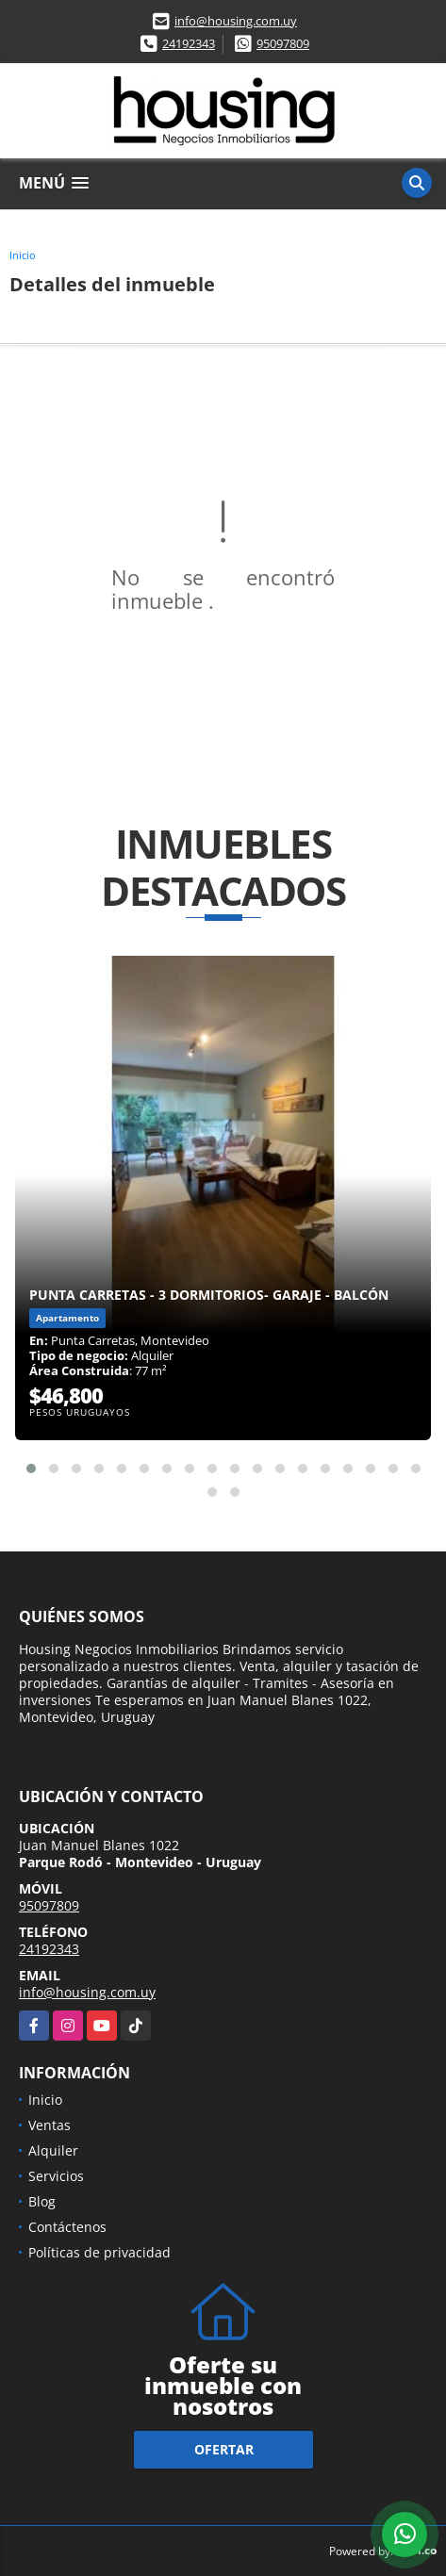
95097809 (282, 43)
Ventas (49, 2125)
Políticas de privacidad (99, 2252)
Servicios (56, 2176)
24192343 (188, 43)
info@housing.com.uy (235, 20)
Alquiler (53, 2150)
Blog (42, 2201)
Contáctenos (67, 2227)
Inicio (22, 255)
